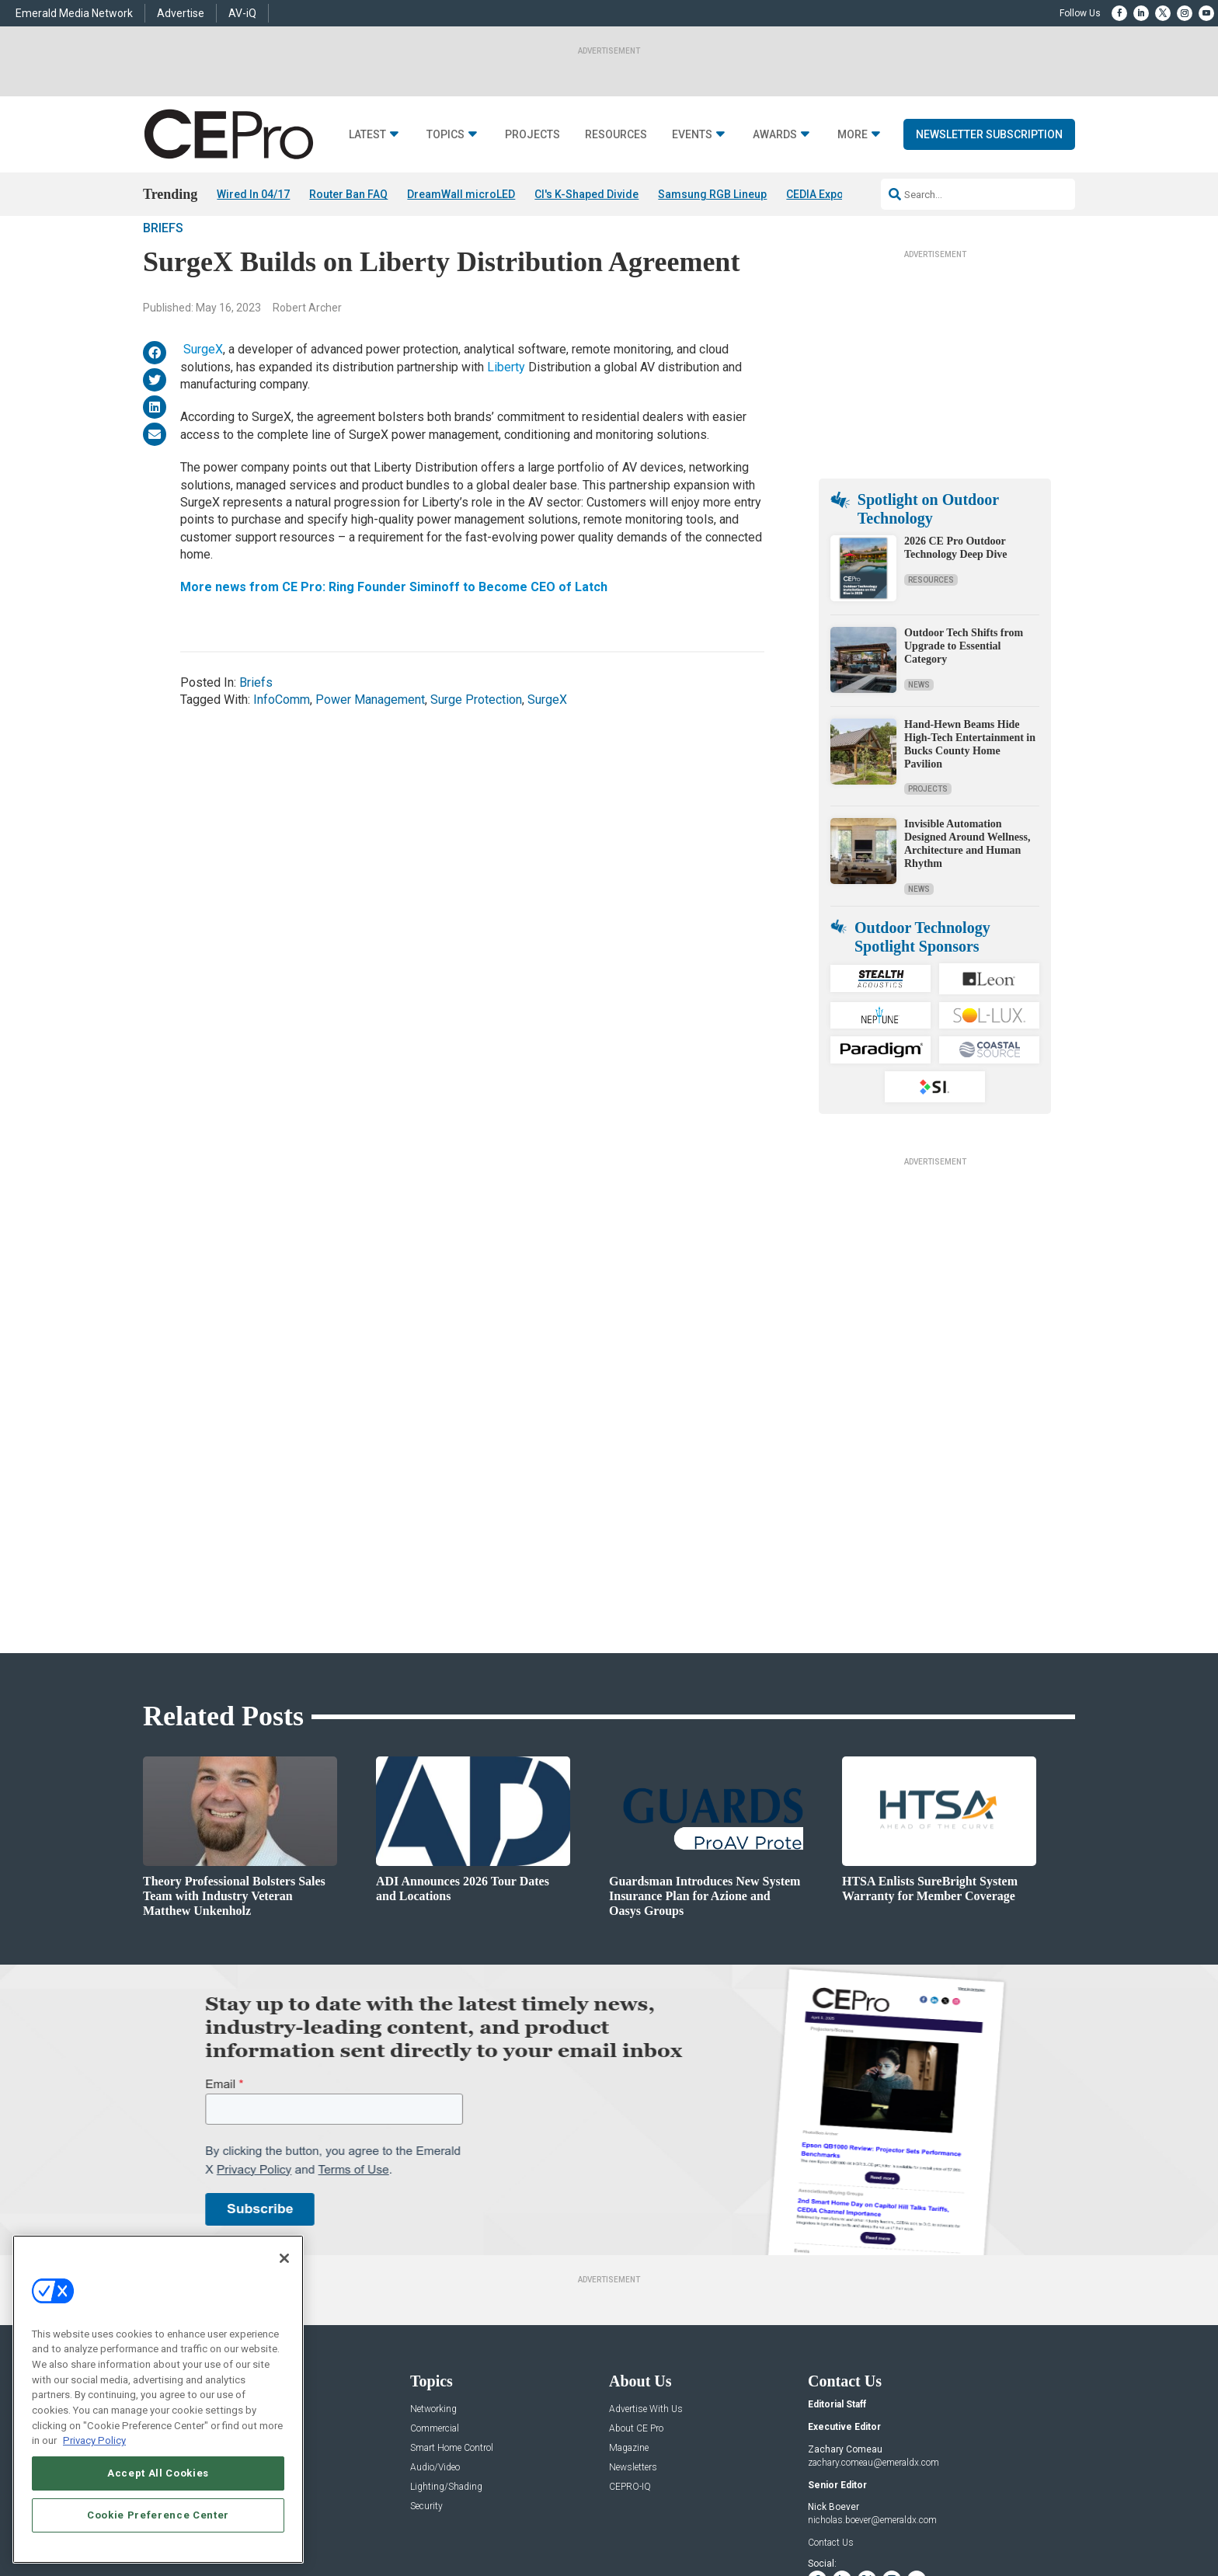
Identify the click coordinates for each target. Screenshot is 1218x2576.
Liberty (506, 410)
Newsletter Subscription (989, 134)
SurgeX (203, 393)
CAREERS (447, 2517)
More (852, 135)
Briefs (163, 271)
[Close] (284, 2258)
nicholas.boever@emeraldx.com (872, 2370)
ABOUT (403, 2517)
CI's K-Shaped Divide (586, 194)
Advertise (180, 13)
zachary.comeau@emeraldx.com (873, 2311)
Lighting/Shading (446, 2337)
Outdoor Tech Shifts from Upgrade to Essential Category (963, 690)
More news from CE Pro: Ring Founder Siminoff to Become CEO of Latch (393, 631)
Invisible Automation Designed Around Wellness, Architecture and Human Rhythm (967, 887)
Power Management (370, 743)
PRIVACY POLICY (1031, 2517)
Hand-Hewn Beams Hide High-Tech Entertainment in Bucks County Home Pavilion (969, 788)
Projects (532, 135)
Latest (367, 135)
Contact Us (831, 2391)
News (919, 728)
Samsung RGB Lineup (712, 194)
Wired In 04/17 (253, 194)
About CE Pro (636, 2279)
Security (426, 2356)
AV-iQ (242, 13)
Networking (433, 2259)
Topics (445, 135)
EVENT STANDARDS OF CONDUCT (705, 2517)
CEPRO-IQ (630, 2337)
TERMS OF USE (956, 2517)
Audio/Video (435, 2318)
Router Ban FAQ (348, 194)
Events (692, 135)
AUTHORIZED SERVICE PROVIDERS (550, 2517)
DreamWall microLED (461, 194)
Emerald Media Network (74, 13)
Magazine (629, 2298)
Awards (775, 135)
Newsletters (633, 2318)
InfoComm (281, 743)
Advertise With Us (646, 2259)
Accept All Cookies (158, 2473)
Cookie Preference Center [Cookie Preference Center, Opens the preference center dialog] (158, 2515)
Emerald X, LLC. (961, 2494)
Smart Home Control (451, 2298)
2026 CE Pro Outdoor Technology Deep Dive (955, 592)
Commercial (434, 2279)
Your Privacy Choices (838, 2517)
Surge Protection (476, 743)
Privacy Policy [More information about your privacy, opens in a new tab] (94, 2440)
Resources (616, 135)
